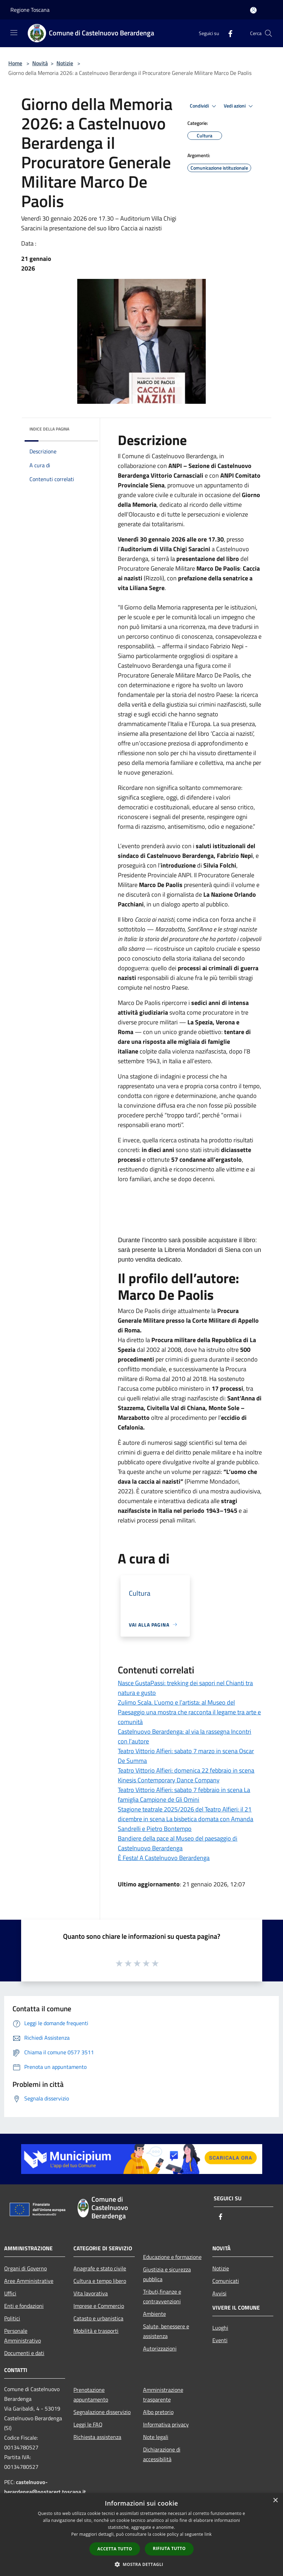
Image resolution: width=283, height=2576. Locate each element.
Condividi (204, 106)
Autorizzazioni (160, 2348)
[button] (141, 2564)
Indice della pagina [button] (49, 429)
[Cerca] (268, 33)
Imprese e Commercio (98, 2306)
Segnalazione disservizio (102, 2412)
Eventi (220, 2340)
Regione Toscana (30, 10)
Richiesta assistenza (97, 2437)
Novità (40, 63)
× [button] (275, 2500)
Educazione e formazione (172, 2257)
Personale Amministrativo (22, 2336)
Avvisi (219, 2293)
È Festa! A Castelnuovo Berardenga (164, 1857)
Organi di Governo (25, 2268)
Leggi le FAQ (88, 2424)
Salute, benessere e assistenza (166, 2331)
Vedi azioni (239, 106)
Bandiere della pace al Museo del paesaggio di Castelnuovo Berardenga (177, 1843)
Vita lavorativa (90, 2293)
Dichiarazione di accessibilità (161, 2454)
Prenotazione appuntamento (90, 2395)
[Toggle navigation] (14, 32)
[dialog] (141, 2534)
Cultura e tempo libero (99, 2281)
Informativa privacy (166, 2424)
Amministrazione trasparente (163, 2395)
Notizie (64, 63)
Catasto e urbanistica (98, 2318)
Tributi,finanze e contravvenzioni (162, 2296)
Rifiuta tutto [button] (169, 2548)
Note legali (155, 2437)
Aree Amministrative (28, 2281)
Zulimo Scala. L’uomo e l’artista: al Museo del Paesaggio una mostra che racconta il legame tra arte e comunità (189, 1712)
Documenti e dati (24, 2353)
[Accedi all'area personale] (253, 10)
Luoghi (220, 2327)
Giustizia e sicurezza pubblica (167, 2274)
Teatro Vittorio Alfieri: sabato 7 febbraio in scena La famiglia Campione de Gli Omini (184, 1794)
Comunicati (225, 2281)
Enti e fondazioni (24, 2306)
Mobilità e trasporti (95, 2331)
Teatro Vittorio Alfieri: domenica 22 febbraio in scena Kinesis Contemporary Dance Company (186, 1775)
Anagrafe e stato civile (99, 2268)
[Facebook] (228, 33)
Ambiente (154, 2314)
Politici (12, 2318)
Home (15, 63)
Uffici (10, 2293)
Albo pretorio (158, 2412)
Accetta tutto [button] (114, 2549)
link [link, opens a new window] (208, 2534)
